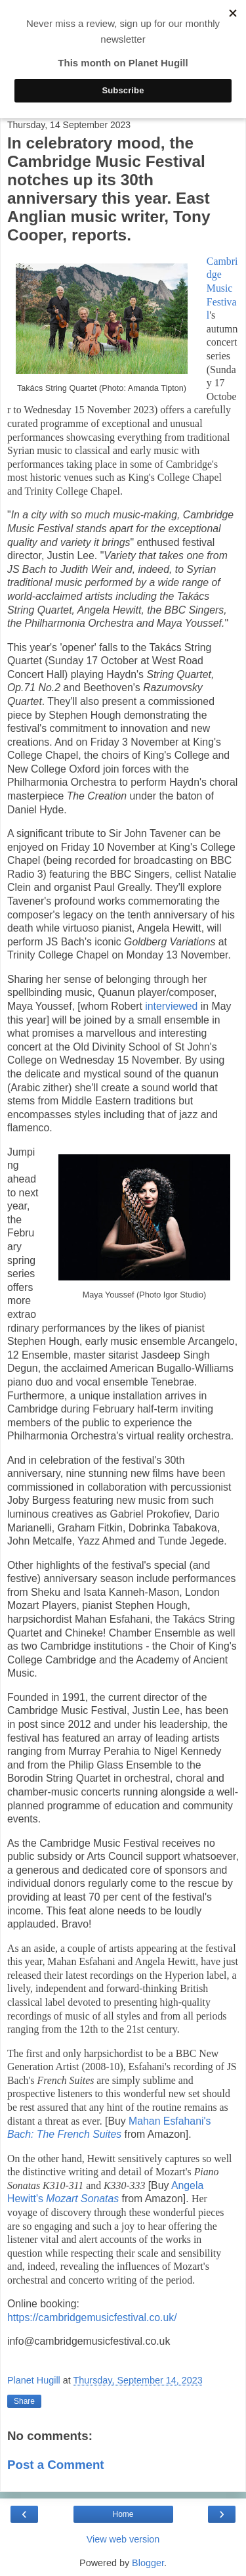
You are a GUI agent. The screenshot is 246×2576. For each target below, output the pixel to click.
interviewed (171, 1006)
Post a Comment (55, 2465)
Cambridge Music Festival (222, 288)
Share (24, 2401)
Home (122, 2514)
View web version (123, 2539)
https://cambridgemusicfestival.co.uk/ (92, 2317)
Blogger (148, 2563)
